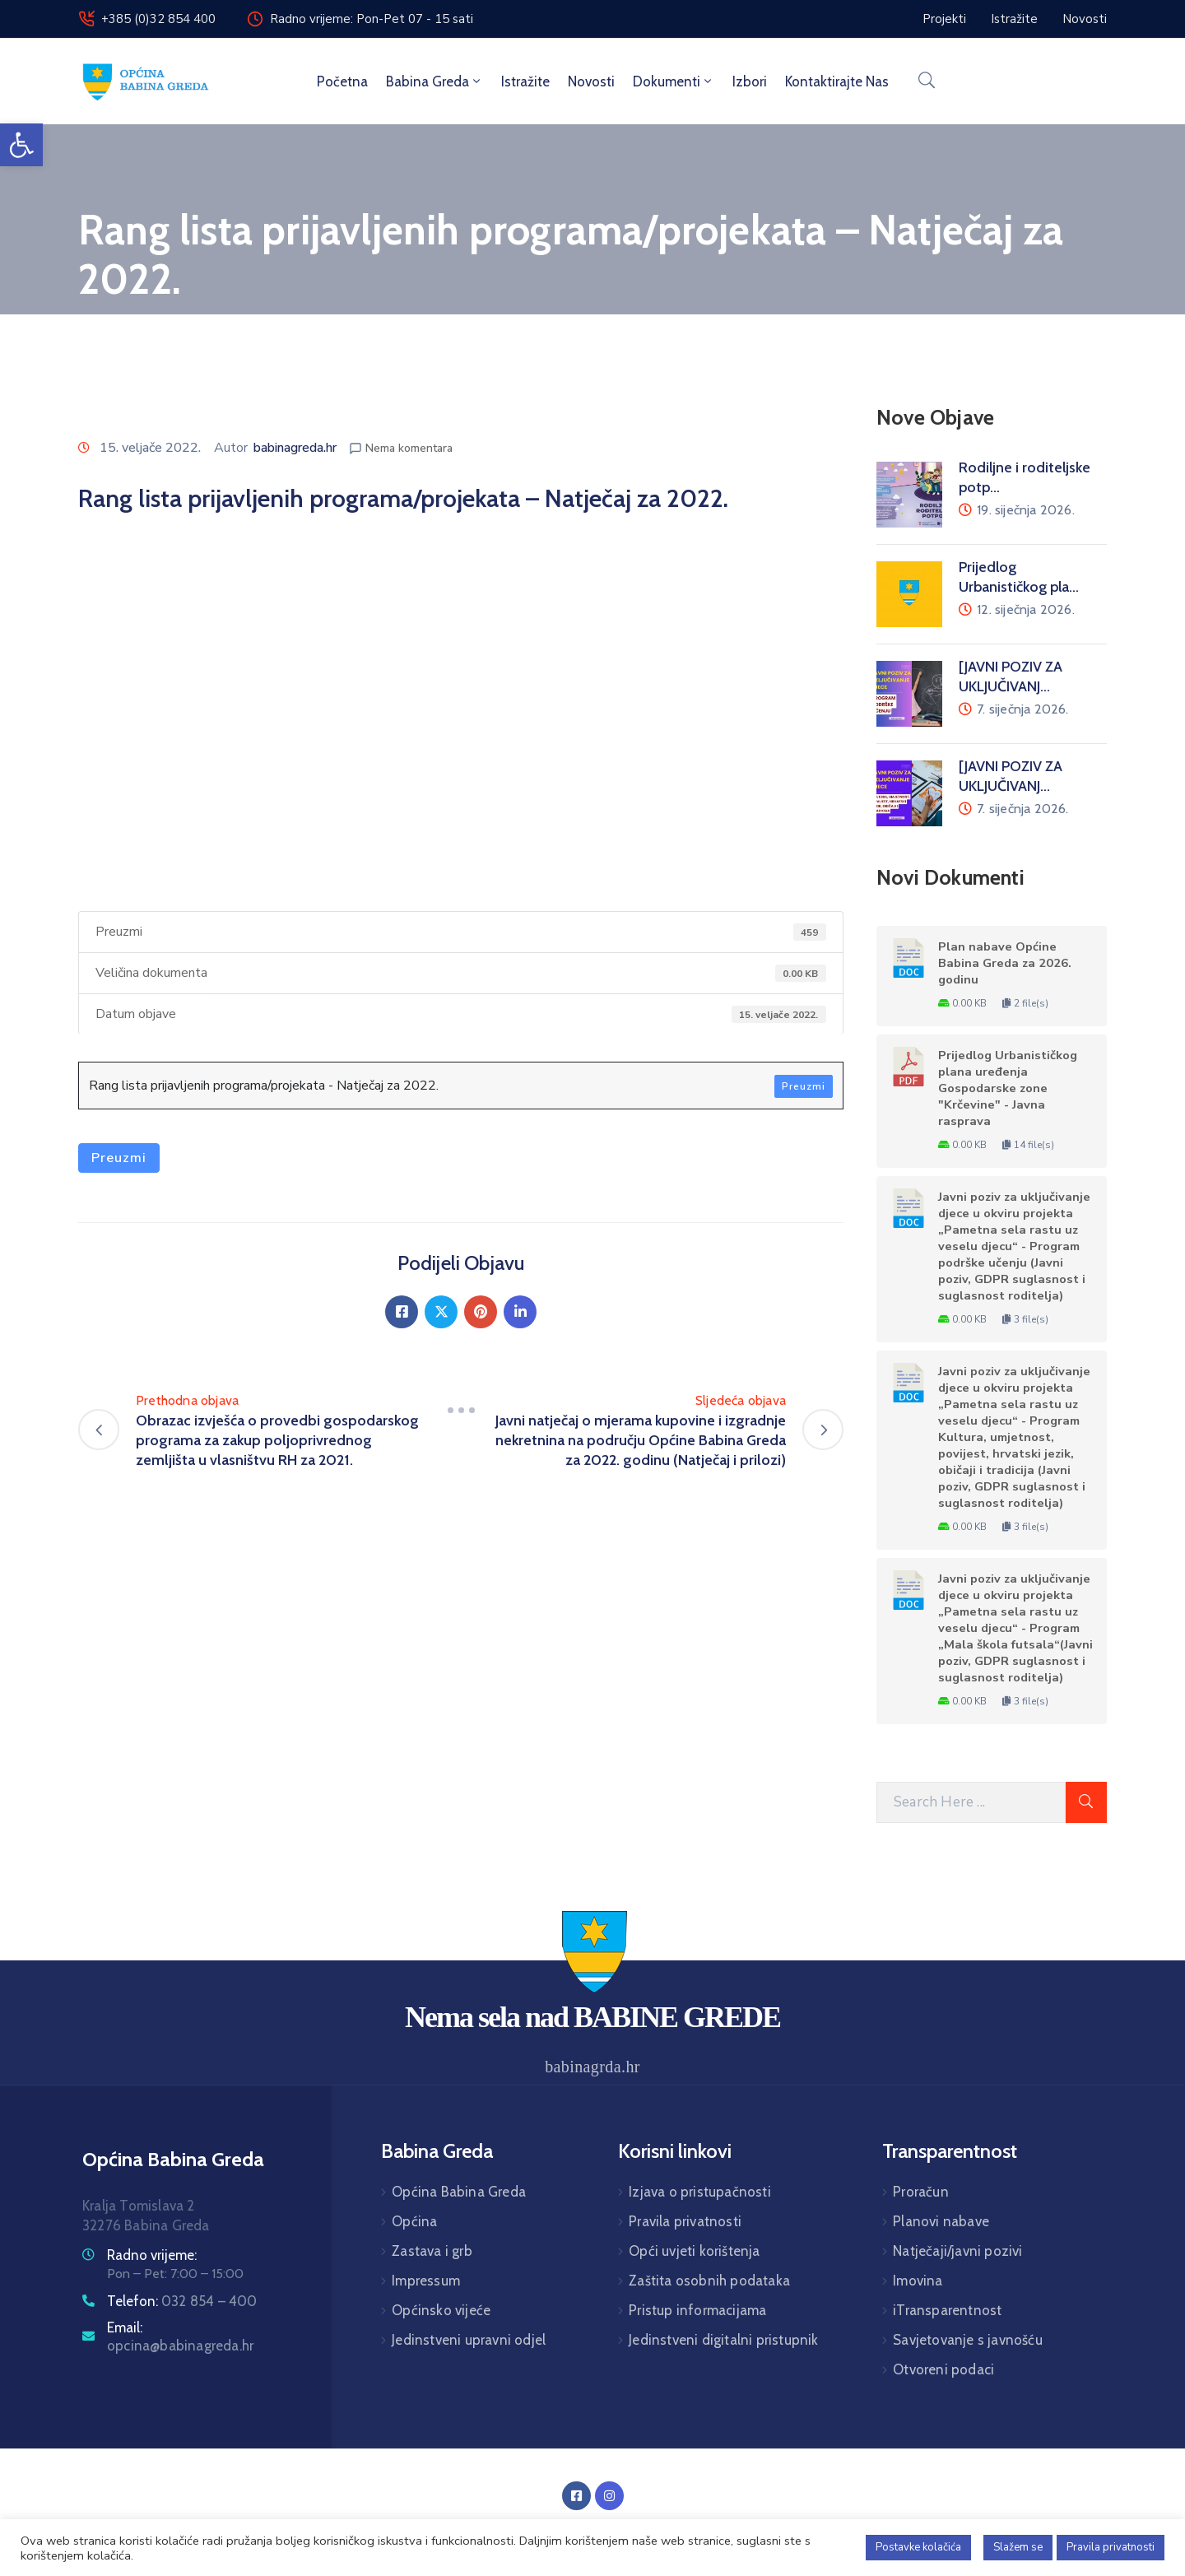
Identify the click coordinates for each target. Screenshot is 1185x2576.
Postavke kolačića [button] (918, 2547)
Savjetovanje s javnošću (968, 2340)
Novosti (591, 81)
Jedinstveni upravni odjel (469, 2340)
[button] (21, 144)
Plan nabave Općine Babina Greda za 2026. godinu (1004, 963)
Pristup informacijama (697, 2310)
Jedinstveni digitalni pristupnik (723, 2340)
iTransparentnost (947, 2310)
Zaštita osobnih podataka (709, 2280)
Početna (342, 81)
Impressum (426, 2280)
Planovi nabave (941, 2221)
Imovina (917, 2280)
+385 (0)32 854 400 (158, 19)
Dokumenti (673, 81)
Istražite (525, 81)
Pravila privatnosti (685, 2221)
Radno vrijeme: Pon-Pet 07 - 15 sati (371, 19)
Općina (414, 2221)
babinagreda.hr (295, 448)
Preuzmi (803, 1086)
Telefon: (182, 2301)
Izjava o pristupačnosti (700, 2191)
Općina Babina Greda (459, 2191)
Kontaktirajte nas (837, 81)
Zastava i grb (432, 2251)
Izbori (749, 81)
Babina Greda (434, 81)
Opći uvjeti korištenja (694, 2251)
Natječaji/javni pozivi (957, 2251)
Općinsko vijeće (441, 2310)
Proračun (921, 2191)
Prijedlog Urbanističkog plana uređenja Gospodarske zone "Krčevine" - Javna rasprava (1007, 1088)
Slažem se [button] (1018, 2547)
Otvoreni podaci (943, 2369)
